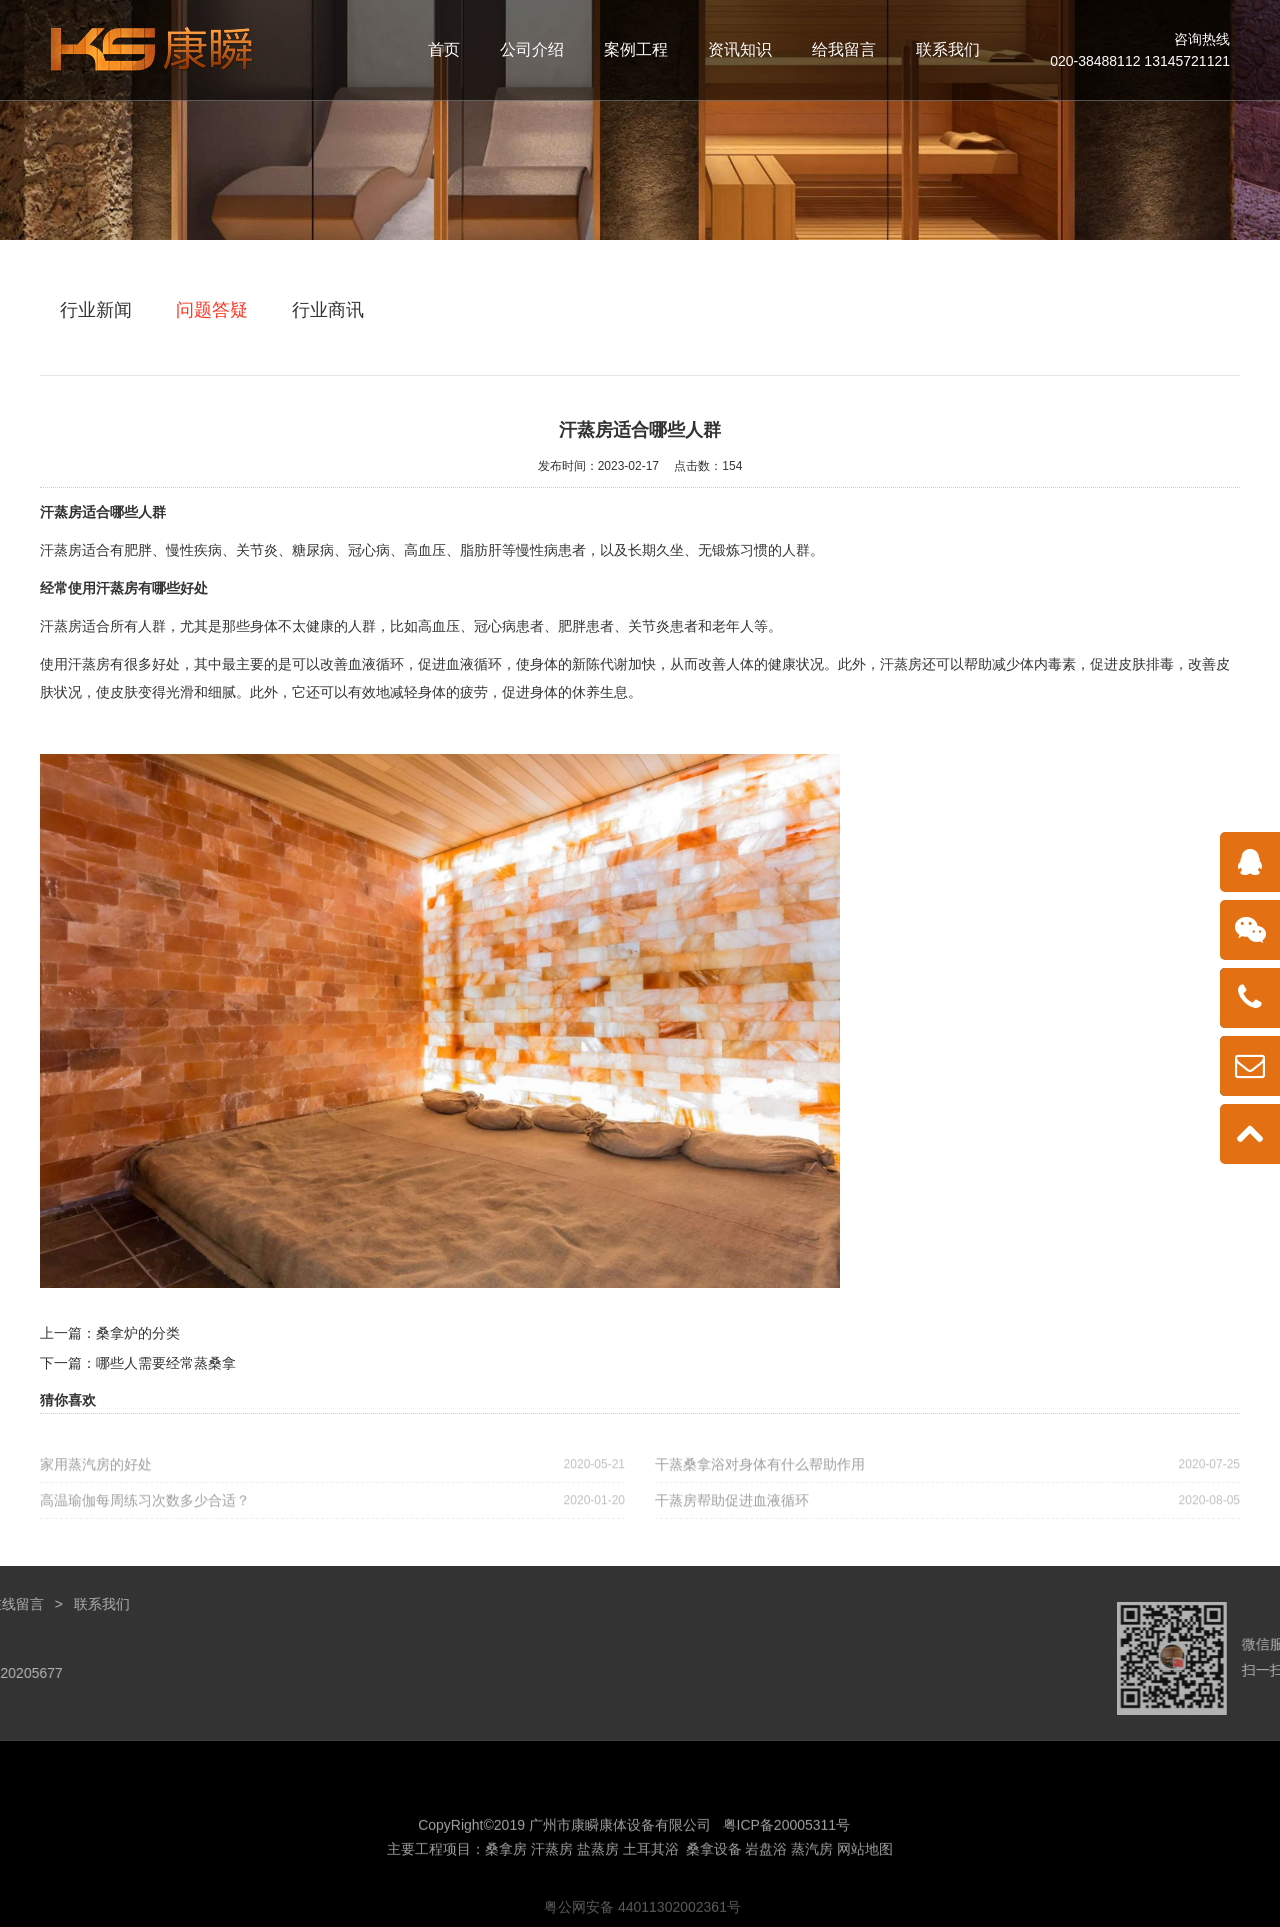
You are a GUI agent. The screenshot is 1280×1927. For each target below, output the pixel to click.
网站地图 (865, 1884)
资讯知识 (740, 49)
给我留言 (844, 49)
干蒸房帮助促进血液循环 (947, 1508)
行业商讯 (328, 310)
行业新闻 (96, 310)
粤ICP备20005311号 (787, 1860)
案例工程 (636, 49)
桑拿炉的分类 (138, 1333)
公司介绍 (532, 49)
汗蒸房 (61, 512)
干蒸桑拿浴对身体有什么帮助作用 (947, 1472)
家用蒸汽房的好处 (332, 1472)
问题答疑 (212, 310)
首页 (444, 49)
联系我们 (948, 49)
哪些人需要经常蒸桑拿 (166, 1363)
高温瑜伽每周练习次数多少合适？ (332, 1508)
